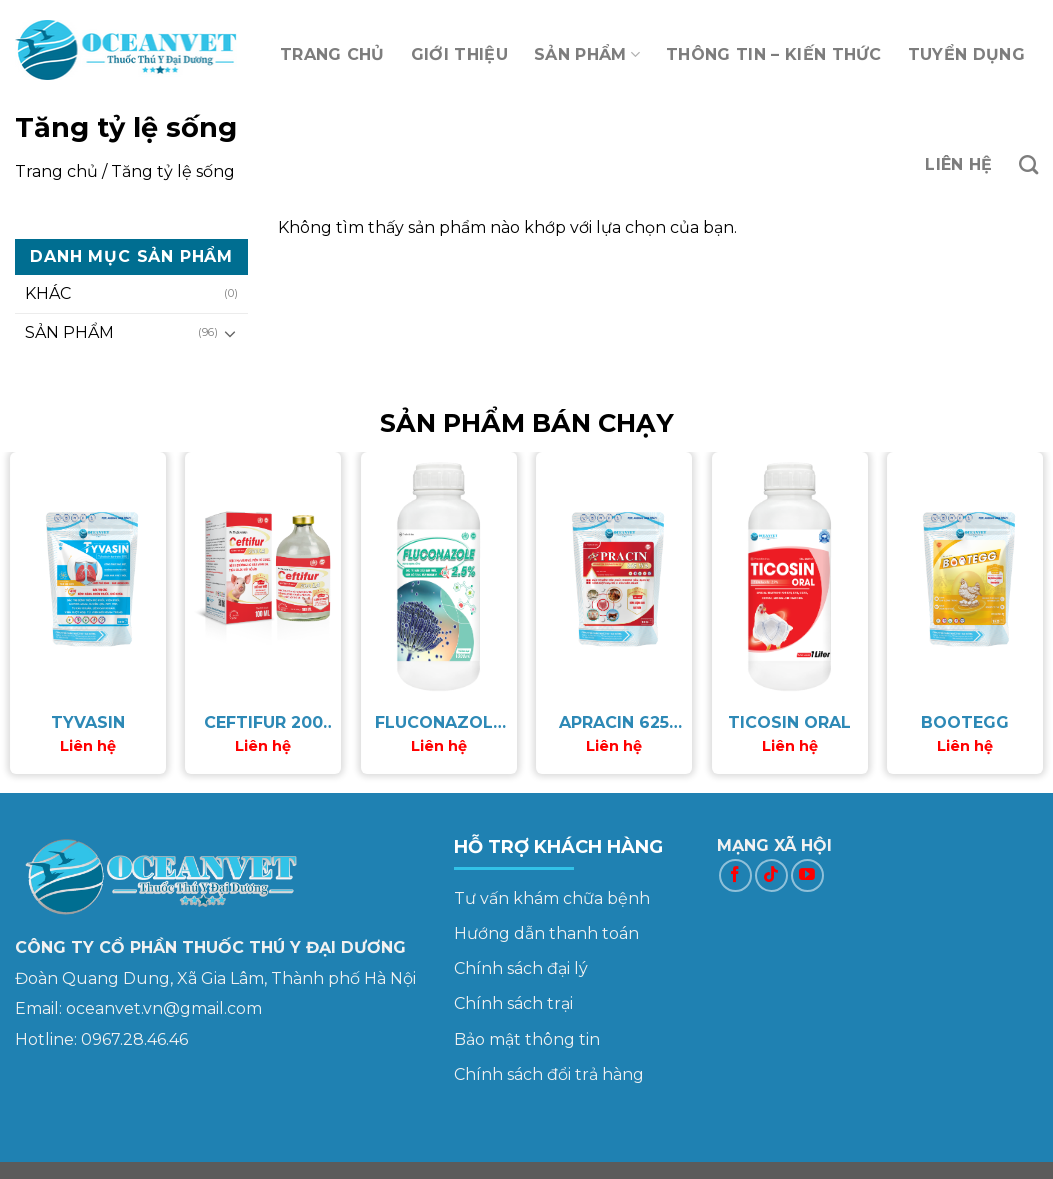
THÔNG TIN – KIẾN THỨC (774, 54)
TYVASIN (88, 722)
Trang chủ (56, 171)
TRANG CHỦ (332, 54)
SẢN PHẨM (587, 55)
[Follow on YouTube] (807, 875)
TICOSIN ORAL (789, 722)
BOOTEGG (965, 722)
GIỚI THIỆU (459, 54)
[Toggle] (231, 333)
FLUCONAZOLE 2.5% (439, 723)
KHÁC (48, 293)
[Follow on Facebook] (735, 875)
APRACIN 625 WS (614, 723)
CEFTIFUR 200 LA (263, 723)
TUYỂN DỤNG (966, 54)
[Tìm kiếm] (1028, 164)
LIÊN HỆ (958, 164)
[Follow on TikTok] (771, 875)
